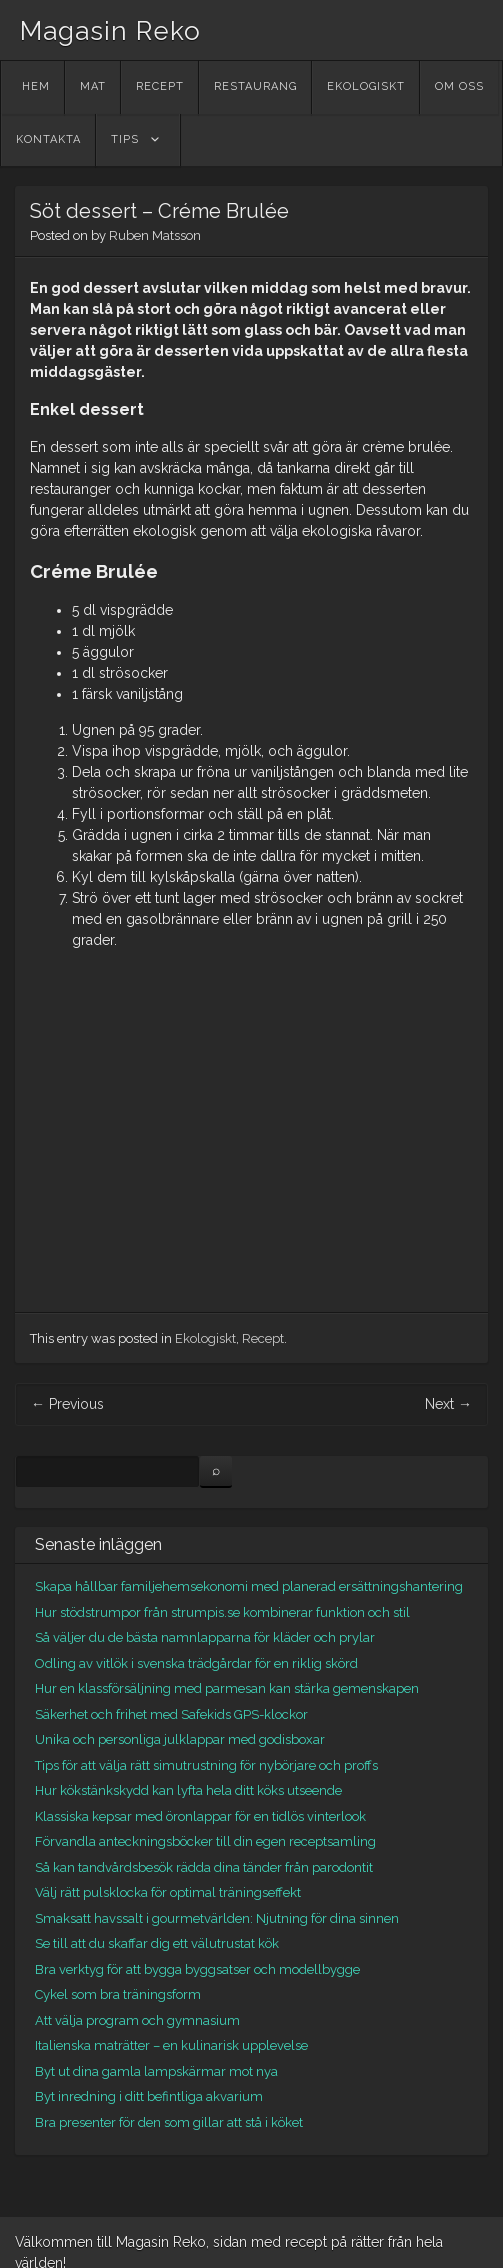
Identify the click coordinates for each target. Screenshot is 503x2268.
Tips (125, 139)
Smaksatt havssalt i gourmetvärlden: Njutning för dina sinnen (217, 1918)
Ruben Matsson (155, 235)
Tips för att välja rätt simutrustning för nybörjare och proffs (206, 1765)
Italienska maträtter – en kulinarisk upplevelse (171, 2045)
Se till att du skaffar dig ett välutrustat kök (157, 1943)
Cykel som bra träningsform (118, 1994)
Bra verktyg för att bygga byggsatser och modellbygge (197, 1969)
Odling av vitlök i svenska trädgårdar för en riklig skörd (196, 1663)
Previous (67, 1404)
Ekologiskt (366, 86)
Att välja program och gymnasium (137, 2020)
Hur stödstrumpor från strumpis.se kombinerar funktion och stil (222, 1612)
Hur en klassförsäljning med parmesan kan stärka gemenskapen (227, 1688)
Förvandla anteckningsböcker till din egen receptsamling (205, 1841)
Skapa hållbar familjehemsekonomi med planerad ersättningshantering (249, 1586)
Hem (36, 86)
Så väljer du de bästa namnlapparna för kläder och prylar (205, 1637)
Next (448, 1404)
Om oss (459, 86)
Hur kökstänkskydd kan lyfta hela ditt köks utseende (188, 1790)
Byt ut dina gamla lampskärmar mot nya (156, 2071)
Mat (93, 86)
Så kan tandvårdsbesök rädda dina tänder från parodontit (204, 1867)
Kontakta (48, 139)
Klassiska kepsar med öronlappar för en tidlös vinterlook (200, 1816)
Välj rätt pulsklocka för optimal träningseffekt (168, 1892)
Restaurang (255, 86)
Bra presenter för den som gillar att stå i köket (169, 2122)
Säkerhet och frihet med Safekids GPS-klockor (171, 1714)
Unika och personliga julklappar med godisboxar (180, 1739)
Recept (160, 86)
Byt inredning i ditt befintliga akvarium (149, 2096)
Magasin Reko (110, 31)
